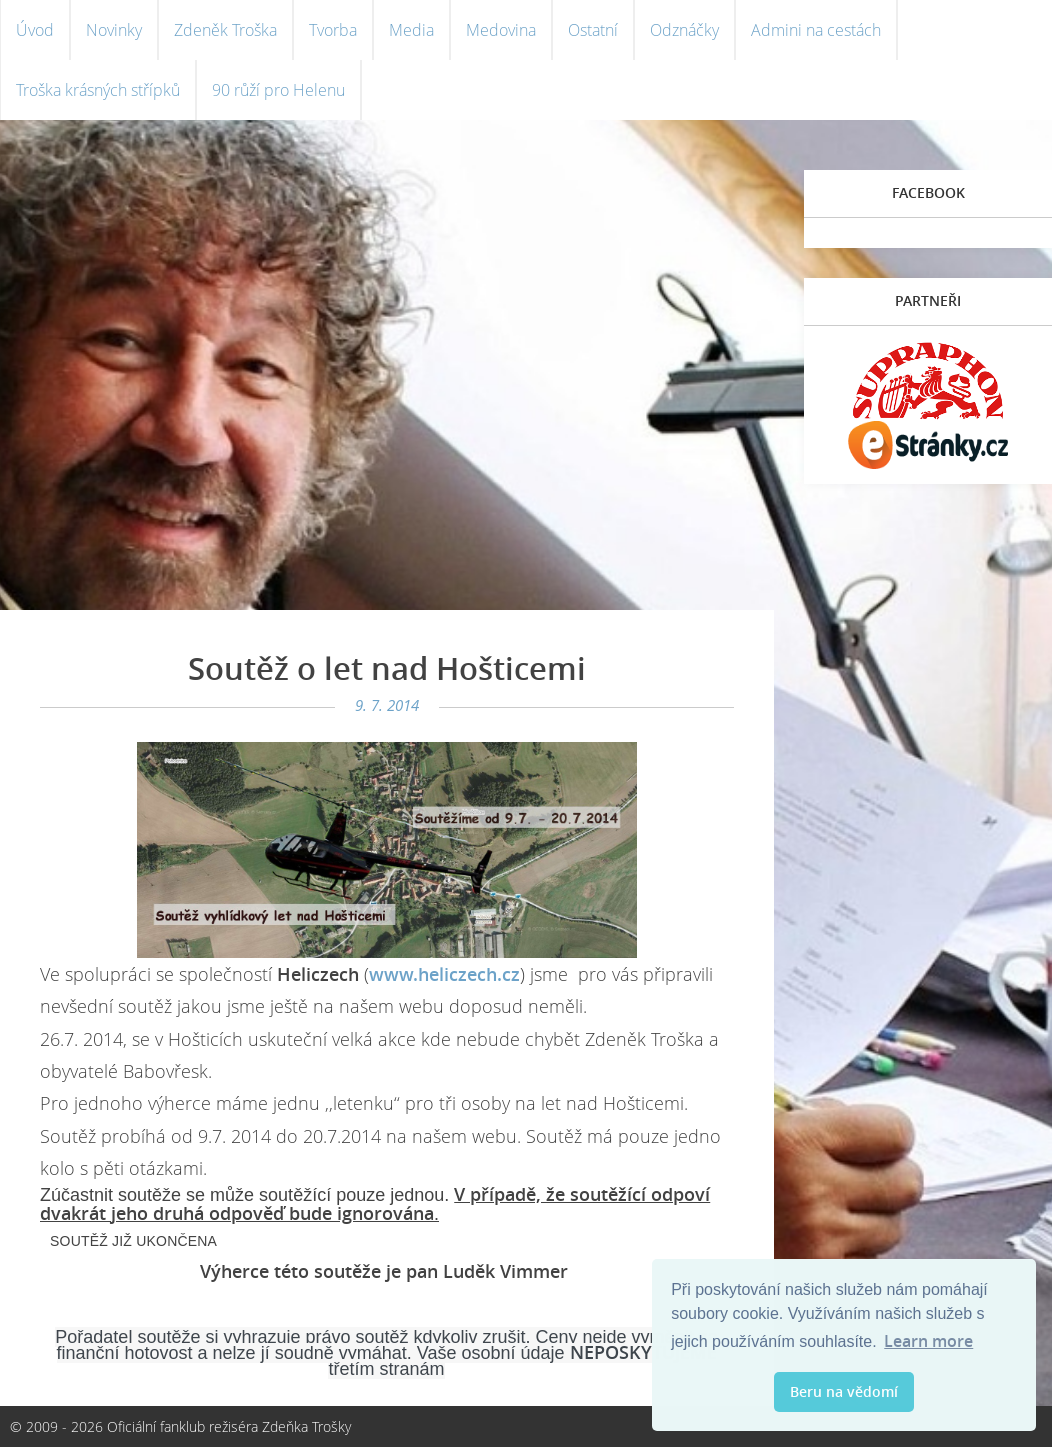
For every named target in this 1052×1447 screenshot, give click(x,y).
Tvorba (333, 30)
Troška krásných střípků (98, 90)
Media (411, 30)
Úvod (35, 30)
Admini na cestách (816, 30)
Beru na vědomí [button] (844, 1391)
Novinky (114, 30)
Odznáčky (684, 30)
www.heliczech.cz (444, 974)
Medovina (501, 30)
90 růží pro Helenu (278, 90)
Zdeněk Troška (225, 30)
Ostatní (593, 30)
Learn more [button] (928, 1341)
